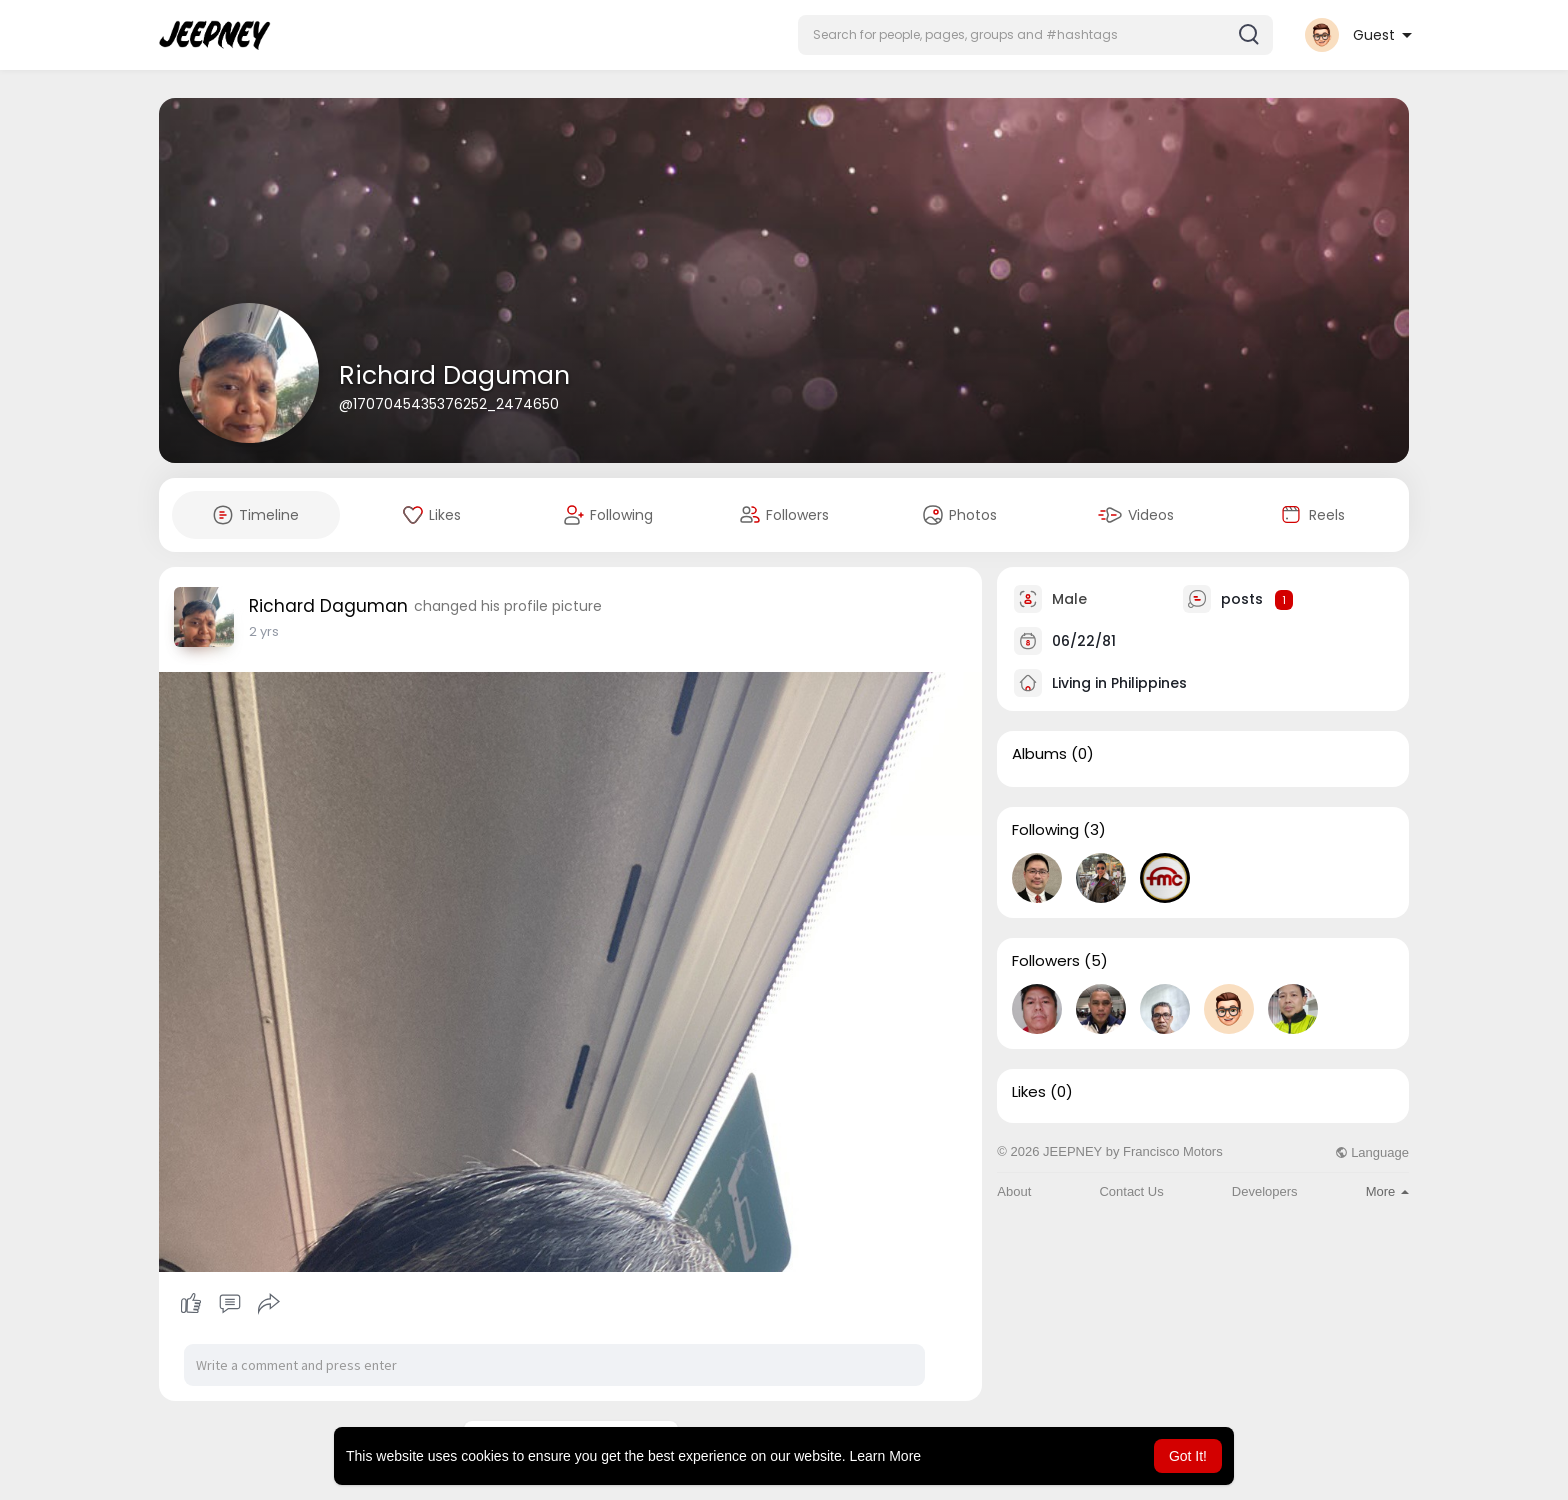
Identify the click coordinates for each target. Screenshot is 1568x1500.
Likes (1029, 1092)
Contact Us (1131, 1191)
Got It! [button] (1188, 1456)
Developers (1265, 1191)
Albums (1039, 754)
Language (1372, 1152)
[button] (1035, 35)
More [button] (1387, 1191)
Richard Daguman (454, 375)
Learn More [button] (886, 1456)
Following (1045, 830)
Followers (1046, 961)
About (1014, 1191)
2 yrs (264, 631)
